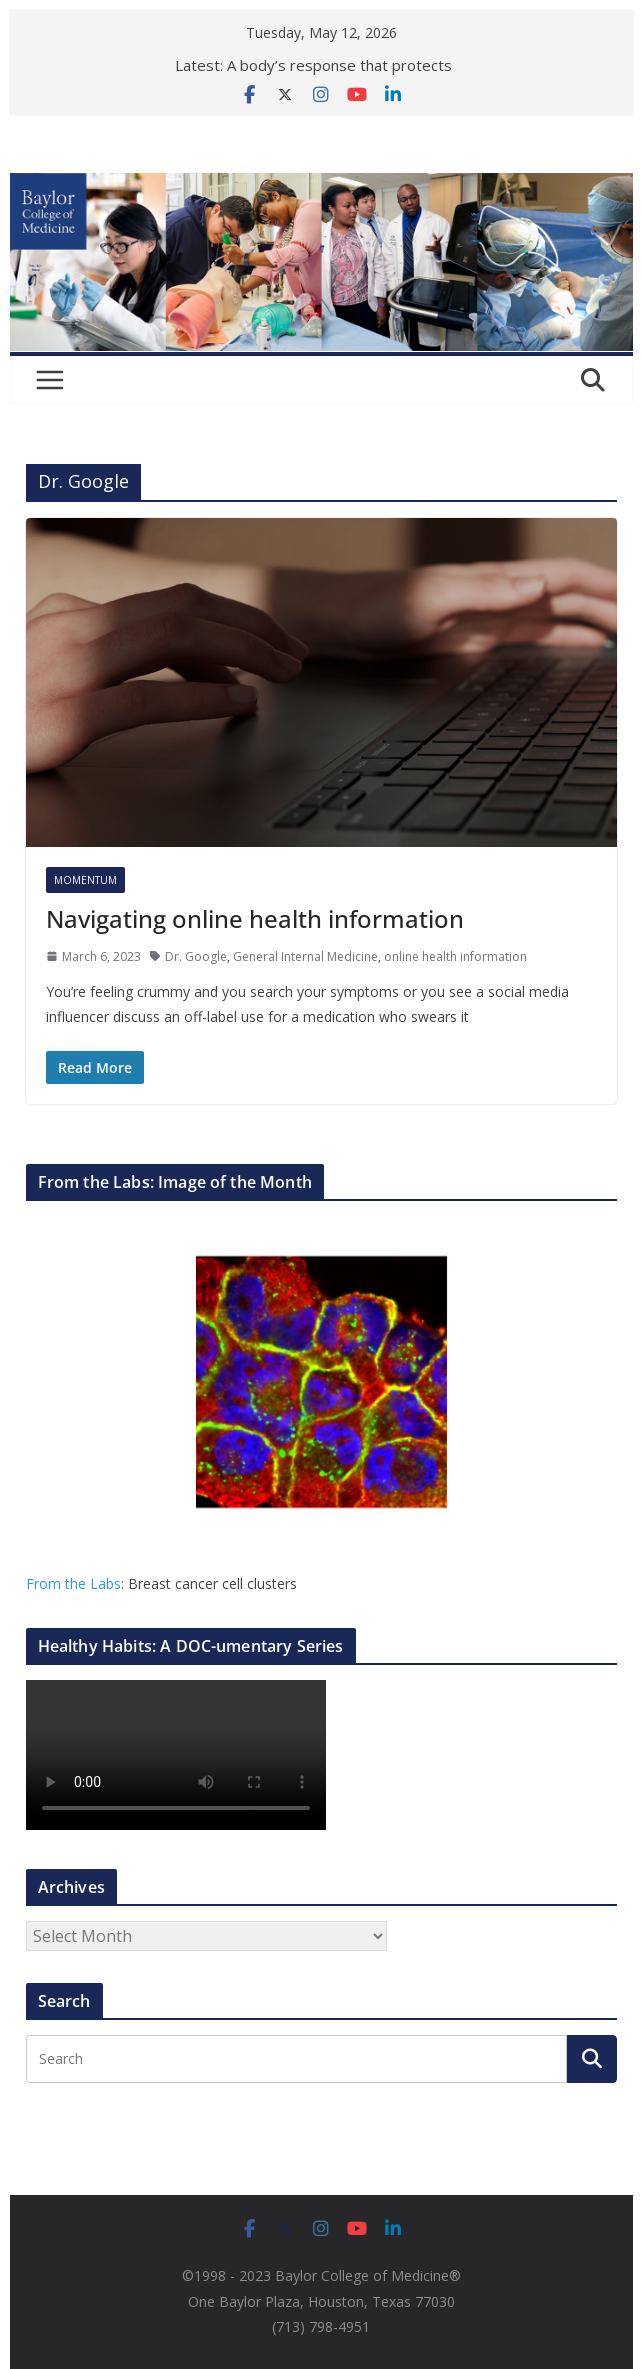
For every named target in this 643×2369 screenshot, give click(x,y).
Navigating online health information (255, 918)
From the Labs (73, 1583)
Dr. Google (196, 956)
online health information (455, 956)
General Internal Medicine (305, 956)
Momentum (85, 880)
